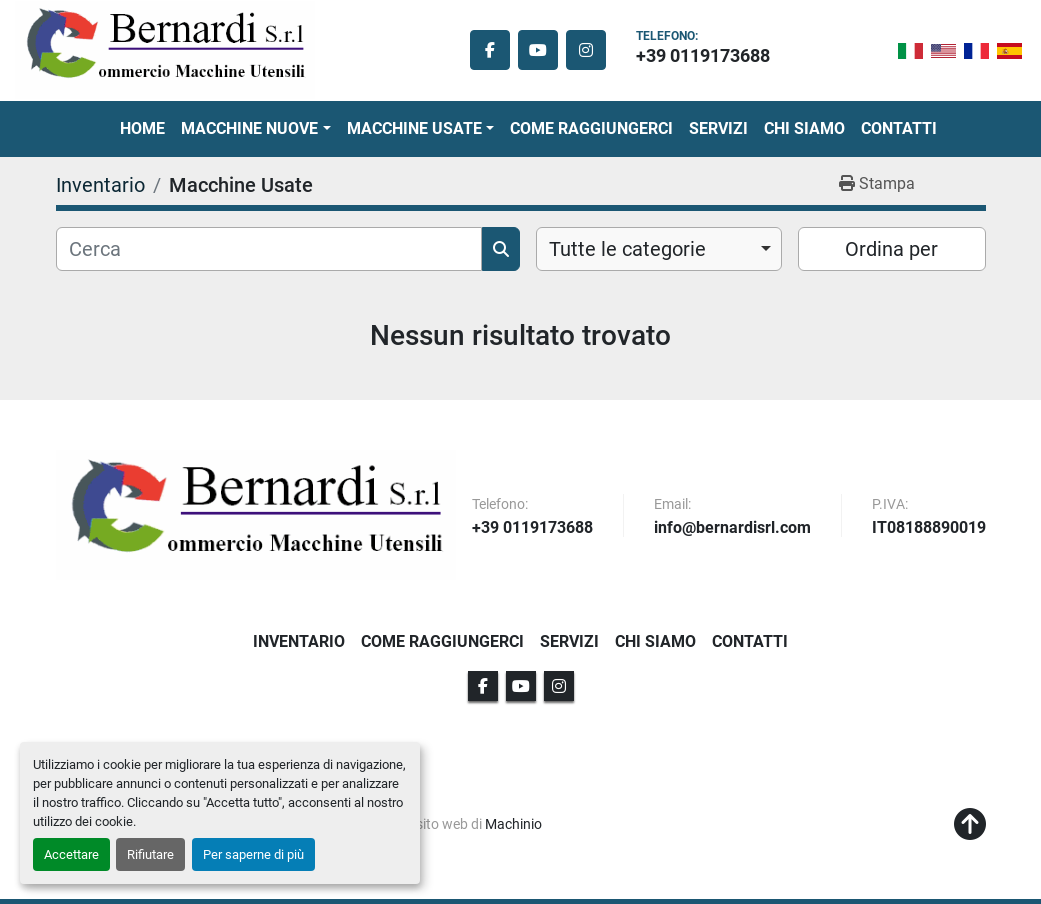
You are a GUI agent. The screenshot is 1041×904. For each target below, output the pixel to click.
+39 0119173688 (703, 55)
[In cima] (970, 825)
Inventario (299, 641)
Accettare (71, 854)
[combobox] (659, 249)
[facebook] (490, 50)
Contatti (899, 128)
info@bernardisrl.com (732, 528)
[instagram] (586, 50)
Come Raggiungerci (591, 128)
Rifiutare (150, 854)
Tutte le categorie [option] (627, 249)
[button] (255, 129)
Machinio (513, 824)
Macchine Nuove (249, 128)
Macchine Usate (414, 128)
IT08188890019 (929, 528)
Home (142, 128)
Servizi (718, 128)
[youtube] (538, 50)
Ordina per (891, 249)
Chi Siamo (804, 128)
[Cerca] (269, 249)
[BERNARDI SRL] (256, 515)
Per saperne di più (253, 854)
